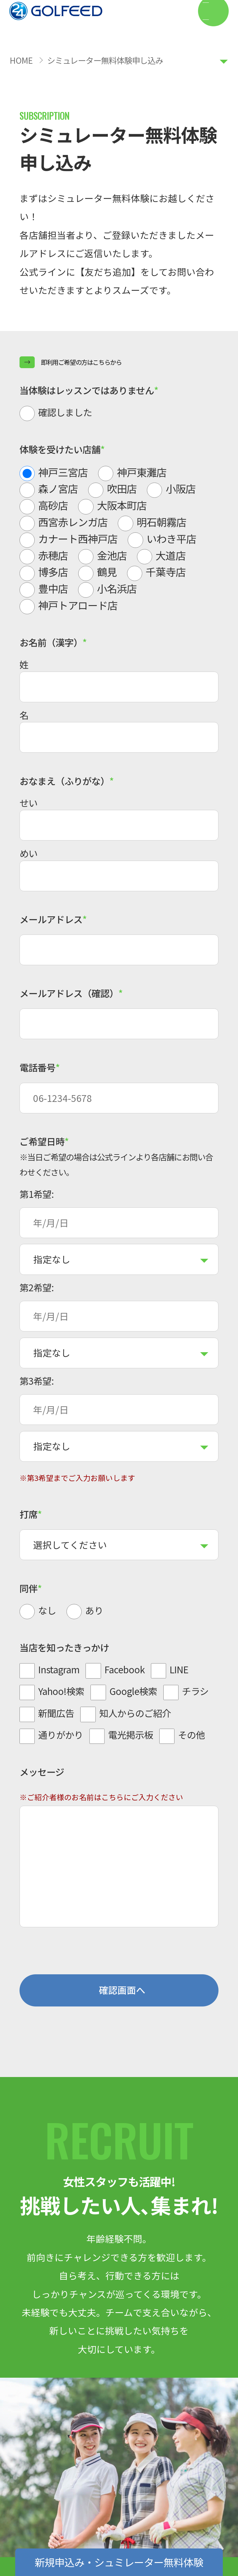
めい (28, 853)
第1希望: (37, 1194)
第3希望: (37, 1380)
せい (28, 803)
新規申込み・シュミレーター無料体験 (119, 2562)
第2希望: (37, 1287)
